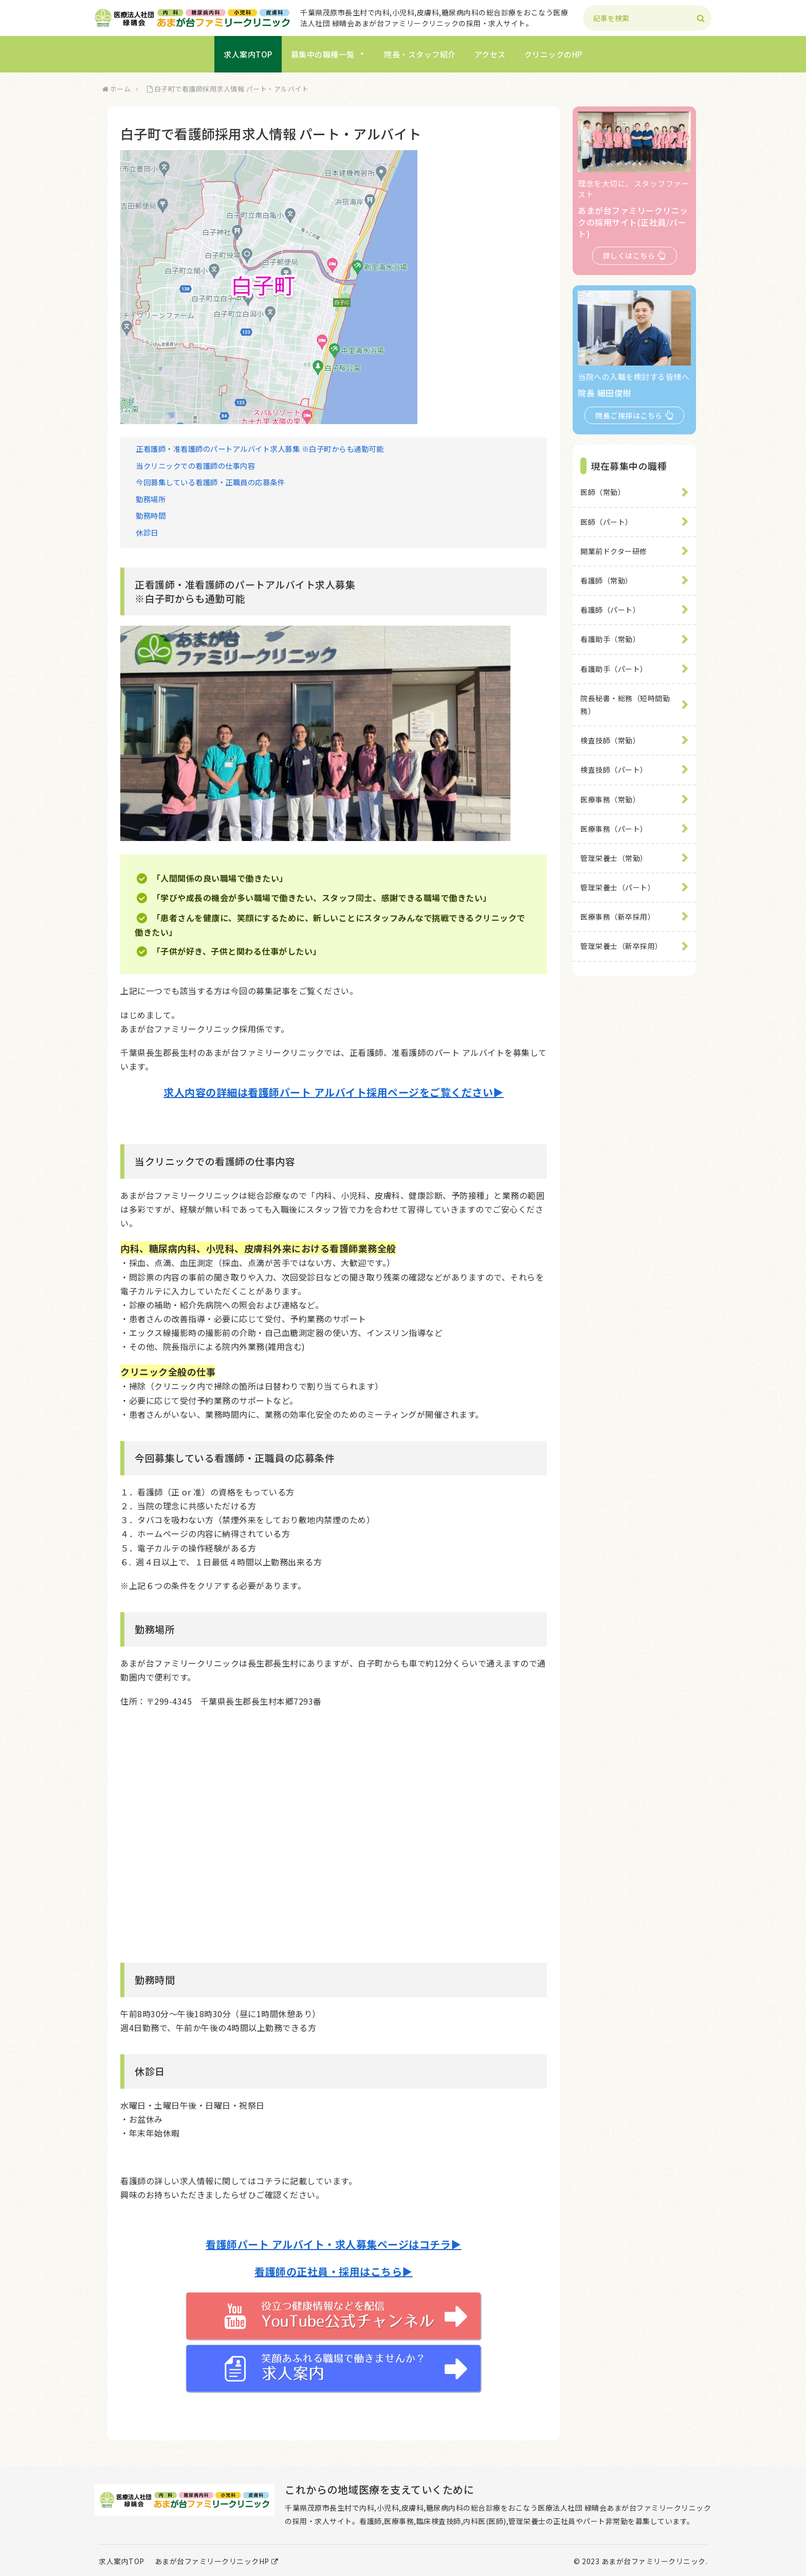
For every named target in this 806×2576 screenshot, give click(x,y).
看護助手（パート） (614, 669)
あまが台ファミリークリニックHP (217, 2561)
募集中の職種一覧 (328, 54)
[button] (701, 18)
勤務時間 (151, 515)
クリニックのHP (553, 54)
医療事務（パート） (614, 829)
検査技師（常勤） (610, 740)
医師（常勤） (602, 492)
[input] (647, 18)
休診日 (147, 532)
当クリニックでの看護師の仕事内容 (195, 465)
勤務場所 (151, 499)
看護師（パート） (610, 610)
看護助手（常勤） (610, 639)
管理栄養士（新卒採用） (621, 946)
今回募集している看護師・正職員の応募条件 (210, 482)
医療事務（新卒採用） (617, 916)
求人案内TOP (248, 54)
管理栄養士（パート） (617, 887)
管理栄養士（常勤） (614, 858)
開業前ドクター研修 (613, 551)
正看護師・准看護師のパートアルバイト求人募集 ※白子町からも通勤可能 (259, 448)
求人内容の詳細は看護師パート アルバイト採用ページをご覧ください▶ (333, 1092)
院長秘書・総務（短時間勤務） (625, 704)
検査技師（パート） (614, 769)
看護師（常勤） (606, 580)
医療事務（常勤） (610, 799)
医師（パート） (606, 522)
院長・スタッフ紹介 (420, 54)
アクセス (490, 54)
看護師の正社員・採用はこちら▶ (333, 2271)
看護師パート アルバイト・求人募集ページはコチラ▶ (334, 2244)
